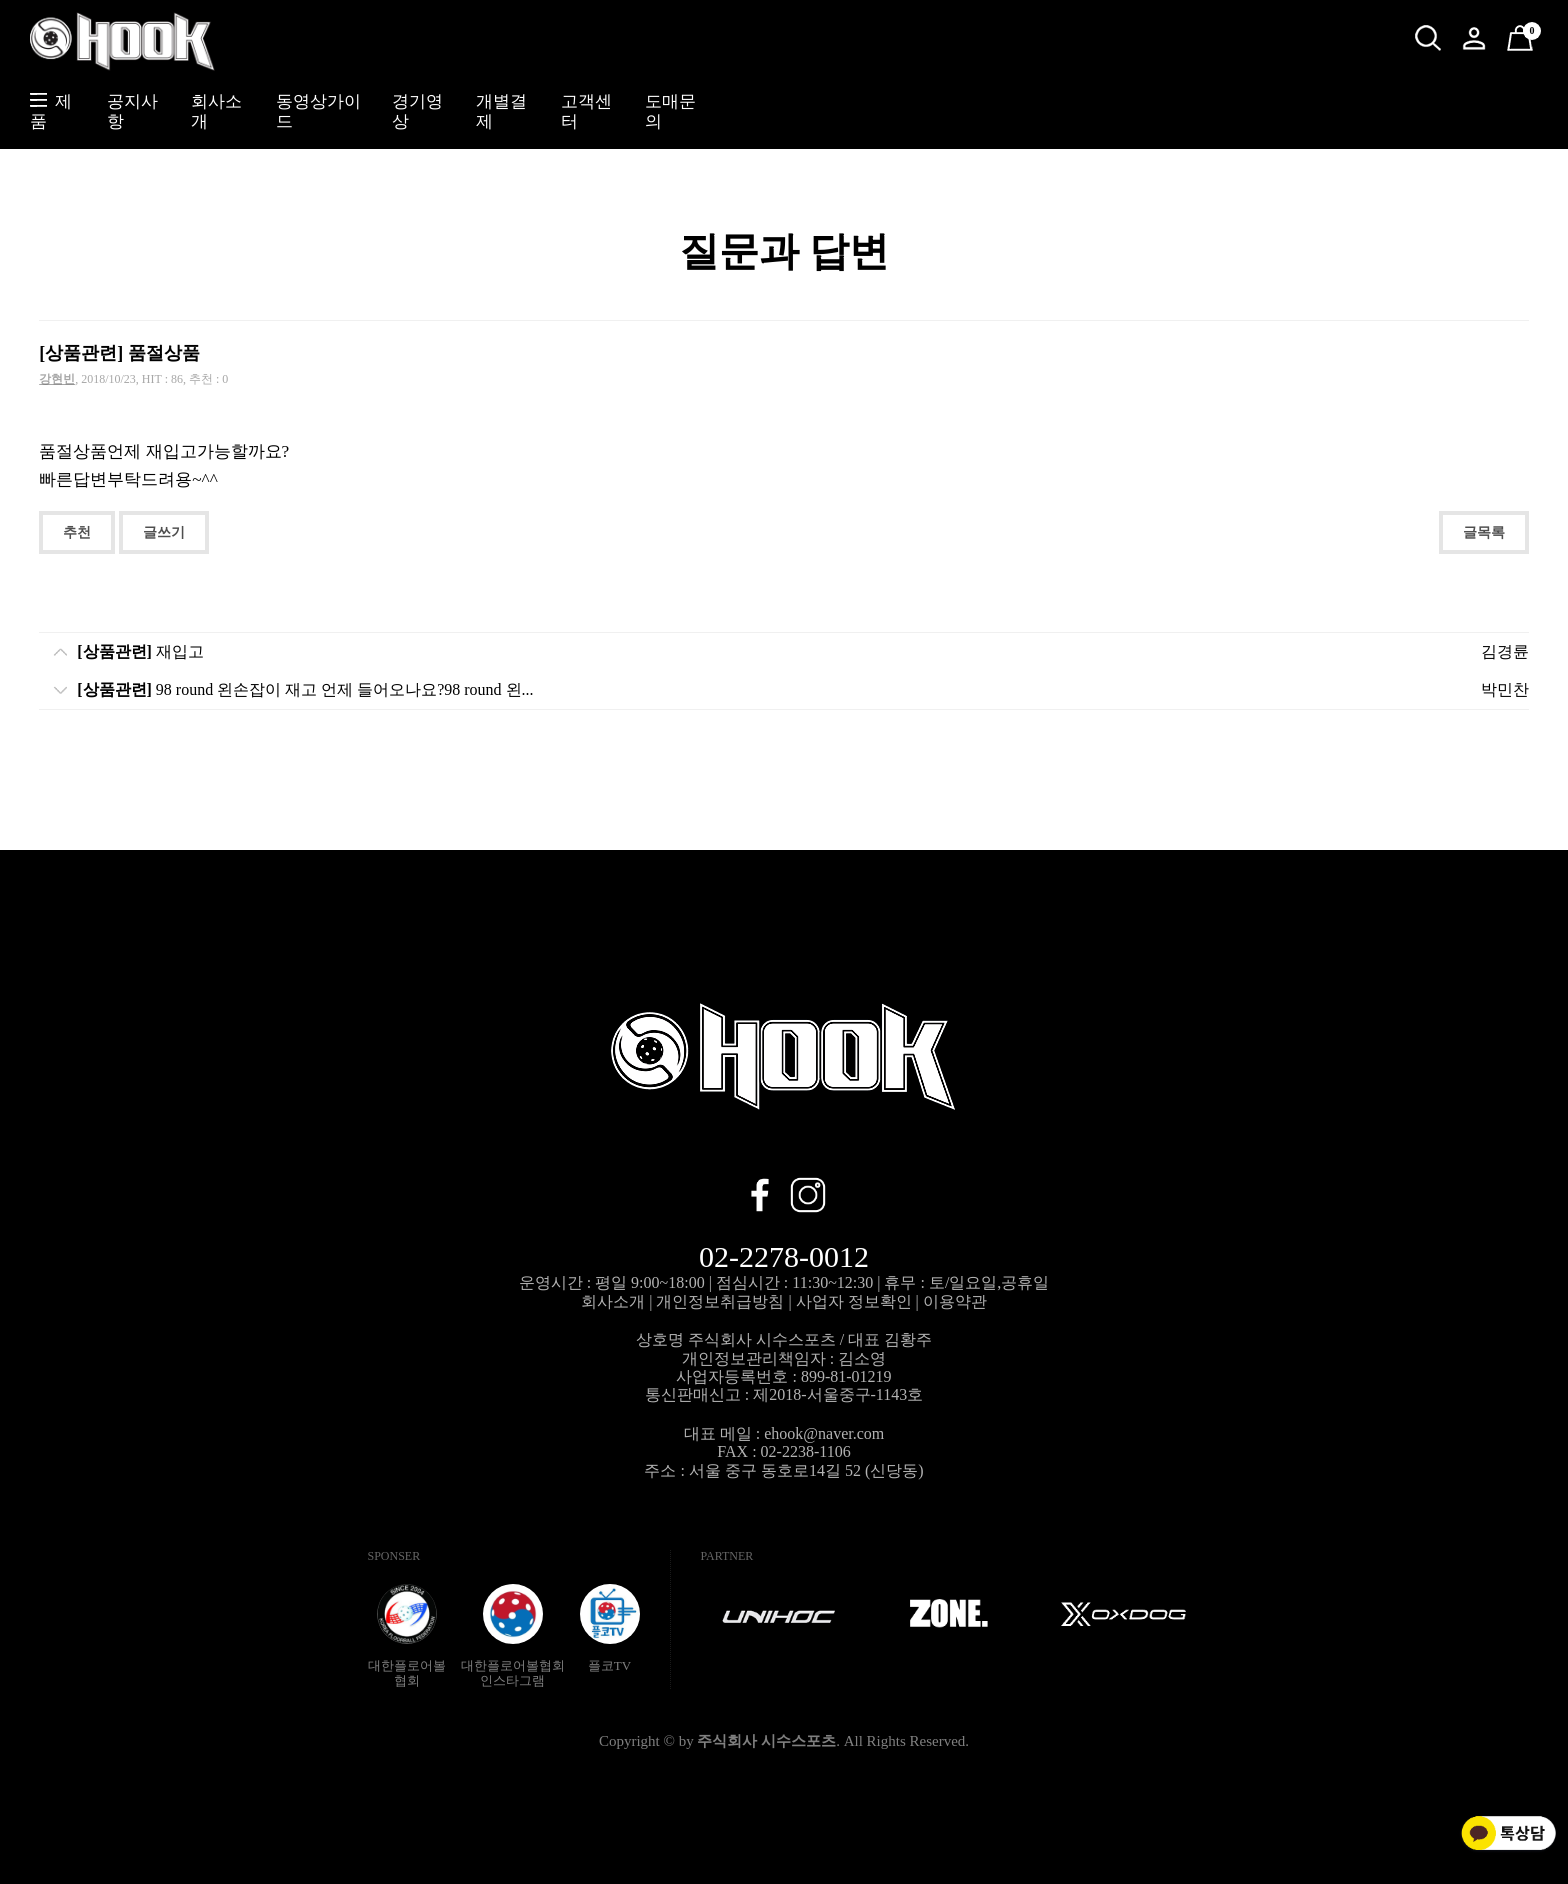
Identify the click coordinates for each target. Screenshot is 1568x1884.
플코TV (610, 1628)
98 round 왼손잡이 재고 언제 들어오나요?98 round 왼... (305, 689)
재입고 (140, 651)
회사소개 (613, 1301)
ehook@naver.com (824, 1433)
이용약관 (955, 1301)
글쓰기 (164, 532)
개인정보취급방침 (720, 1301)
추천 (77, 532)
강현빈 (57, 379)
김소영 (862, 1358)
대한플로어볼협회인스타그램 (513, 1636)
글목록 (1484, 532)
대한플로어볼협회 (407, 1636)
